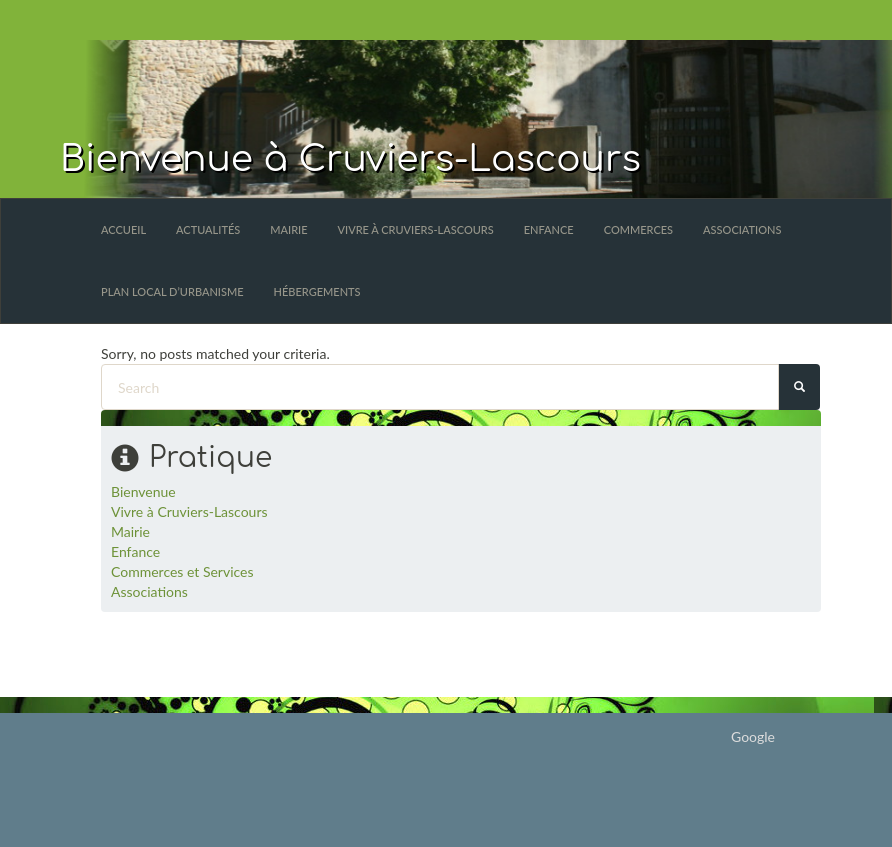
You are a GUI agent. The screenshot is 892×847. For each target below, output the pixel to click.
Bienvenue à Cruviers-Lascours (350, 159)
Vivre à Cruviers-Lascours (416, 229)
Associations (742, 229)
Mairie (288, 229)
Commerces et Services (182, 571)
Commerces (638, 229)
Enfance (549, 229)
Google (753, 736)
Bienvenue (143, 491)
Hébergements (317, 291)
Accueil (123, 229)
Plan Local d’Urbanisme (172, 291)
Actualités (208, 229)
